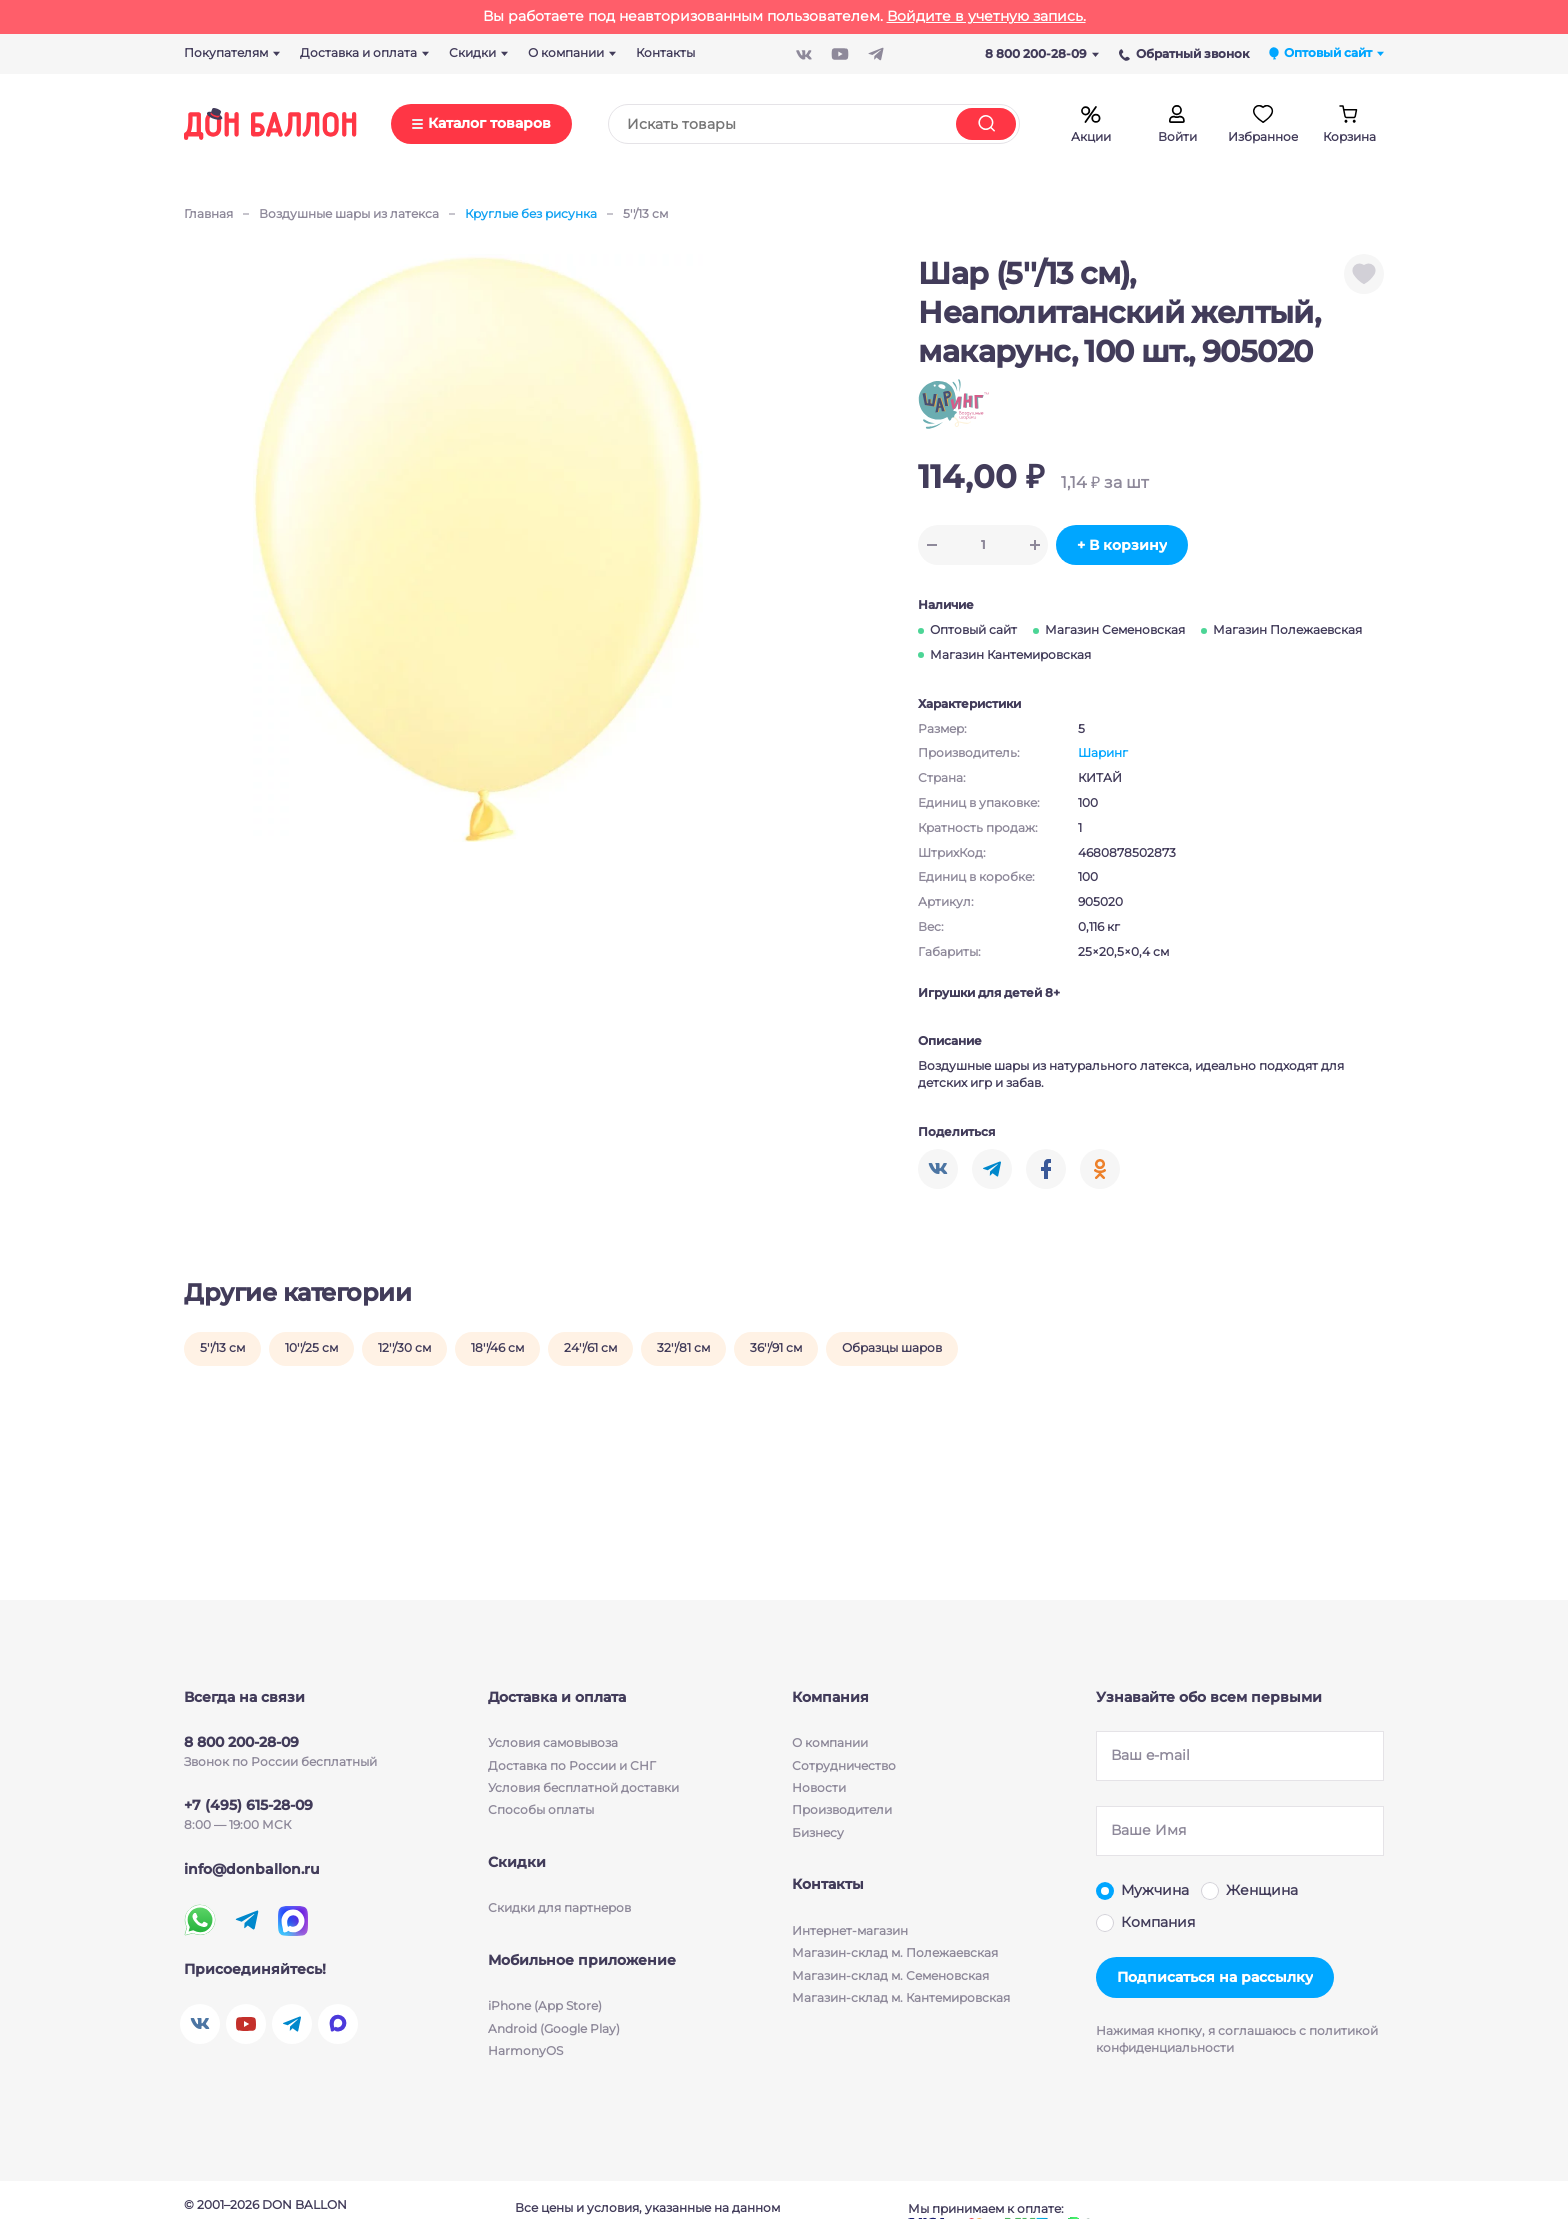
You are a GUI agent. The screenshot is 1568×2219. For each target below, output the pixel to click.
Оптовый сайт (973, 629)
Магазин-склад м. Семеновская (890, 1974)
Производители (842, 1809)
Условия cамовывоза (553, 1742)
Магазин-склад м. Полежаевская (895, 1952)
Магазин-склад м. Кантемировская (901, 1997)
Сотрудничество (844, 1764)
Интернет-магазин (850, 1930)
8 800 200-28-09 (1042, 53)
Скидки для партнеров (559, 1907)
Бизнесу (818, 1832)
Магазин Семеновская (1115, 629)
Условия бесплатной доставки (583, 1787)
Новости (819, 1787)
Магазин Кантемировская (1010, 654)
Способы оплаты (541, 1809)
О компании (830, 1742)
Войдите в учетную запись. (986, 16)
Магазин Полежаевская (1287, 629)
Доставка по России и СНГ (572, 1764)
